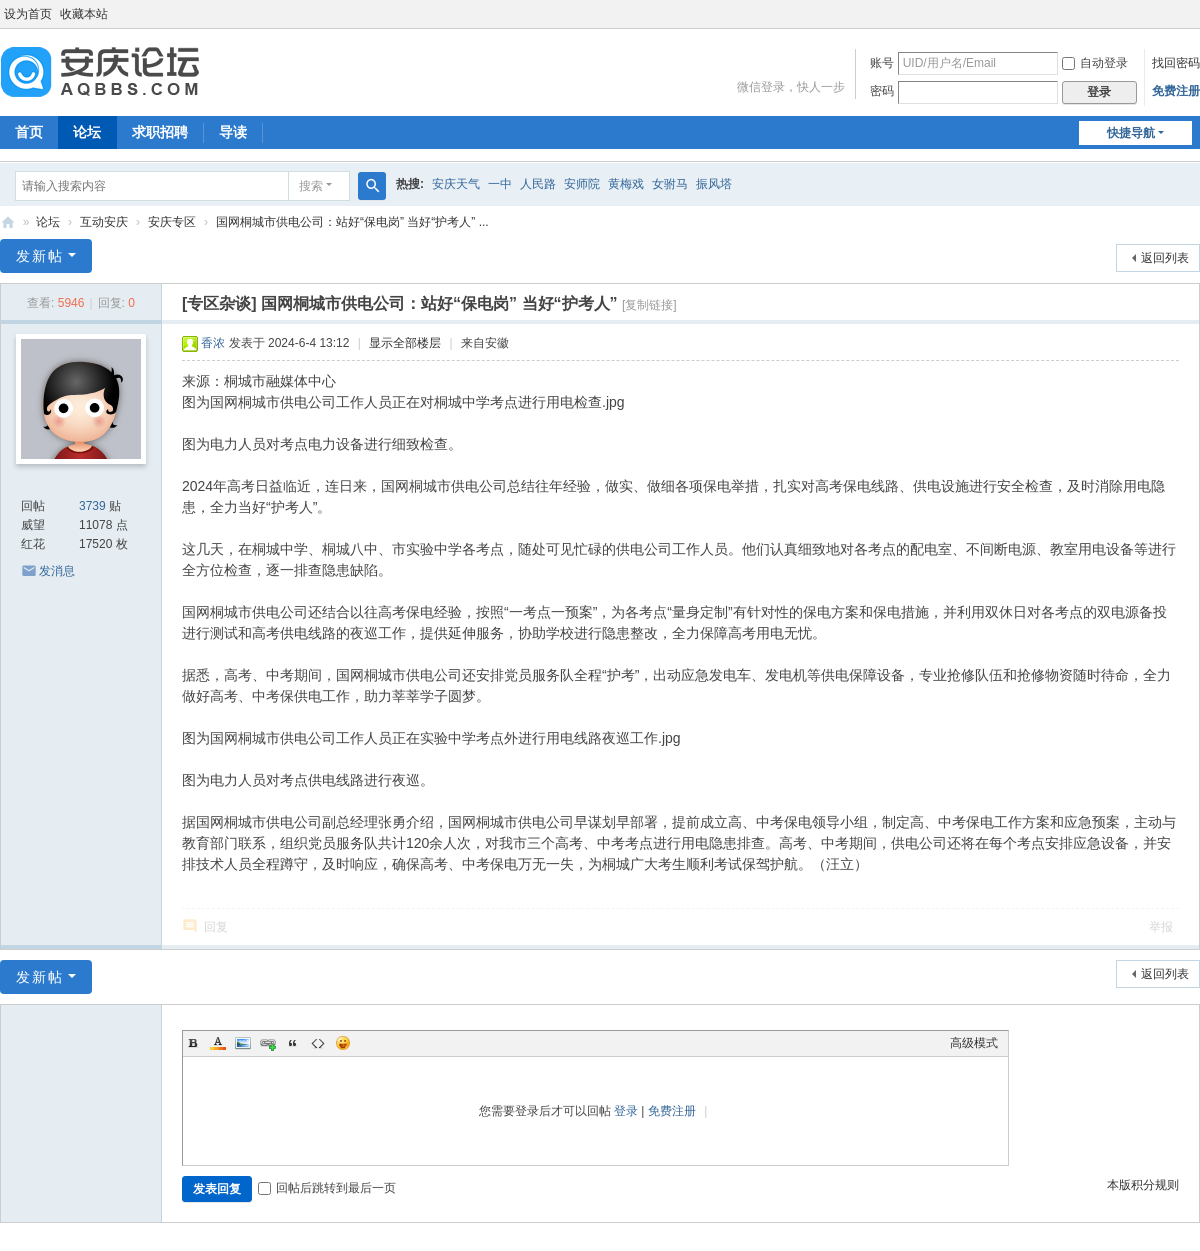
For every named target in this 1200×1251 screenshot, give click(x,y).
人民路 (538, 184)
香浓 (213, 343)
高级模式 (974, 1043)
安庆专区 (172, 222)
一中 (500, 184)
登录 (626, 1111)
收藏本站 (84, 14)
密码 (882, 91)
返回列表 (1165, 258)
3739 (92, 506)
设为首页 (28, 14)
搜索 (311, 186)
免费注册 (1176, 91)
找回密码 (1176, 63)
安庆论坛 (8, 222)
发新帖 (40, 256)
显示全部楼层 (405, 343)
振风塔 (714, 184)
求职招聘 (160, 132)
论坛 (87, 132)
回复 (216, 927)
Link (268, 1043)
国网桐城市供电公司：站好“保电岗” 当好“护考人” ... (352, 222)
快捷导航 (1131, 133)
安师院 (582, 184)
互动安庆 (104, 222)
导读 (233, 132)
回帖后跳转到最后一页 (327, 1188)
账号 (882, 63)
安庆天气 (456, 184)
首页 (29, 132)
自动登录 (1095, 63)
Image (243, 1043)
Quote (293, 1043)
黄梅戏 (626, 184)
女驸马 (670, 184)
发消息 (57, 571)
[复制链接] (649, 305)
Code (318, 1043)
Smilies (343, 1043)
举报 (1161, 927)
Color (218, 1043)
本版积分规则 (1143, 1185)
